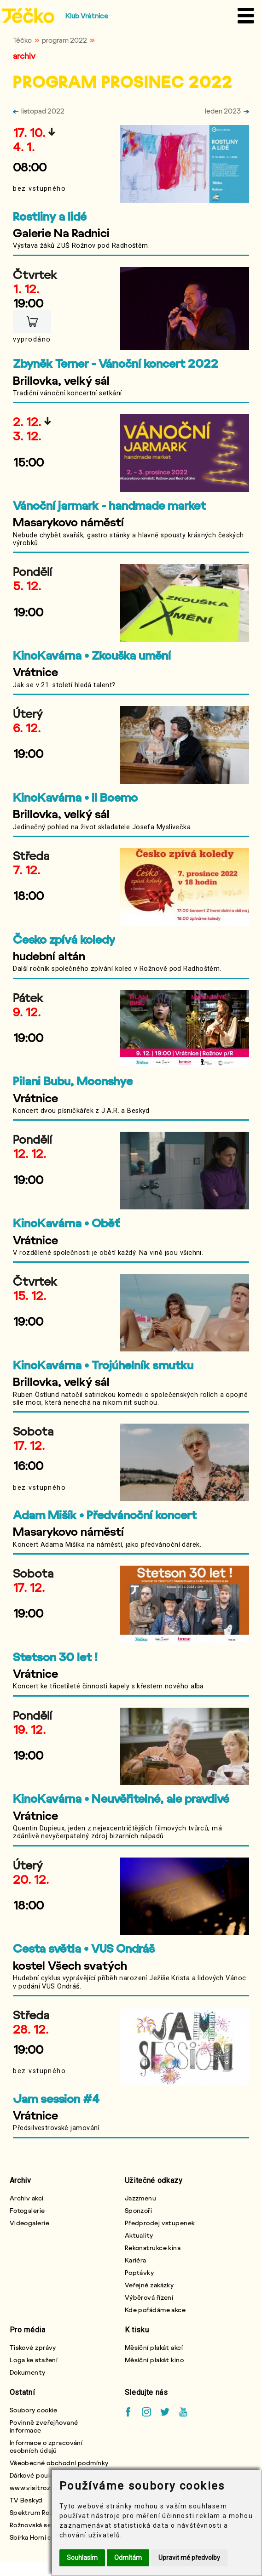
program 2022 (64, 40)
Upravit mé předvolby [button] (189, 2557)
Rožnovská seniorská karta (50, 2525)
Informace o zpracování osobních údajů (46, 2446)
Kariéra (135, 2260)
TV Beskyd (26, 2500)
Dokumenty (28, 2372)
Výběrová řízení (149, 2297)
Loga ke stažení (34, 2360)
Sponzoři (138, 2210)
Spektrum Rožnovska (42, 2512)
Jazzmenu (141, 2198)
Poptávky (139, 2272)
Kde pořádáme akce (155, 2310)
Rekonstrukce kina (152, 2247)
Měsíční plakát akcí (154, 2347)
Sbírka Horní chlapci (40, 2537)
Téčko (22, 40)
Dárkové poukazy (36, 2475)
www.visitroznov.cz (40, 2487)
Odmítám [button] (128, 2557)
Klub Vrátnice (86, 15)
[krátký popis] (131, 249)
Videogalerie (29, 2223)
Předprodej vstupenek (160, 2223)
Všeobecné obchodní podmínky (59, 2463)
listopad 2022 (38, 111)
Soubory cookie (34, 2410)
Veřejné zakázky (149, 2285)
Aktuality (139, 2235)
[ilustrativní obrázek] (184, 164)
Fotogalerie (27, 2210)
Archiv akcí (27, 2198)
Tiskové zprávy (33, 2347)
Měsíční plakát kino (154, 2360)
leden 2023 (227, 111)
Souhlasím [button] (82, 2557)
